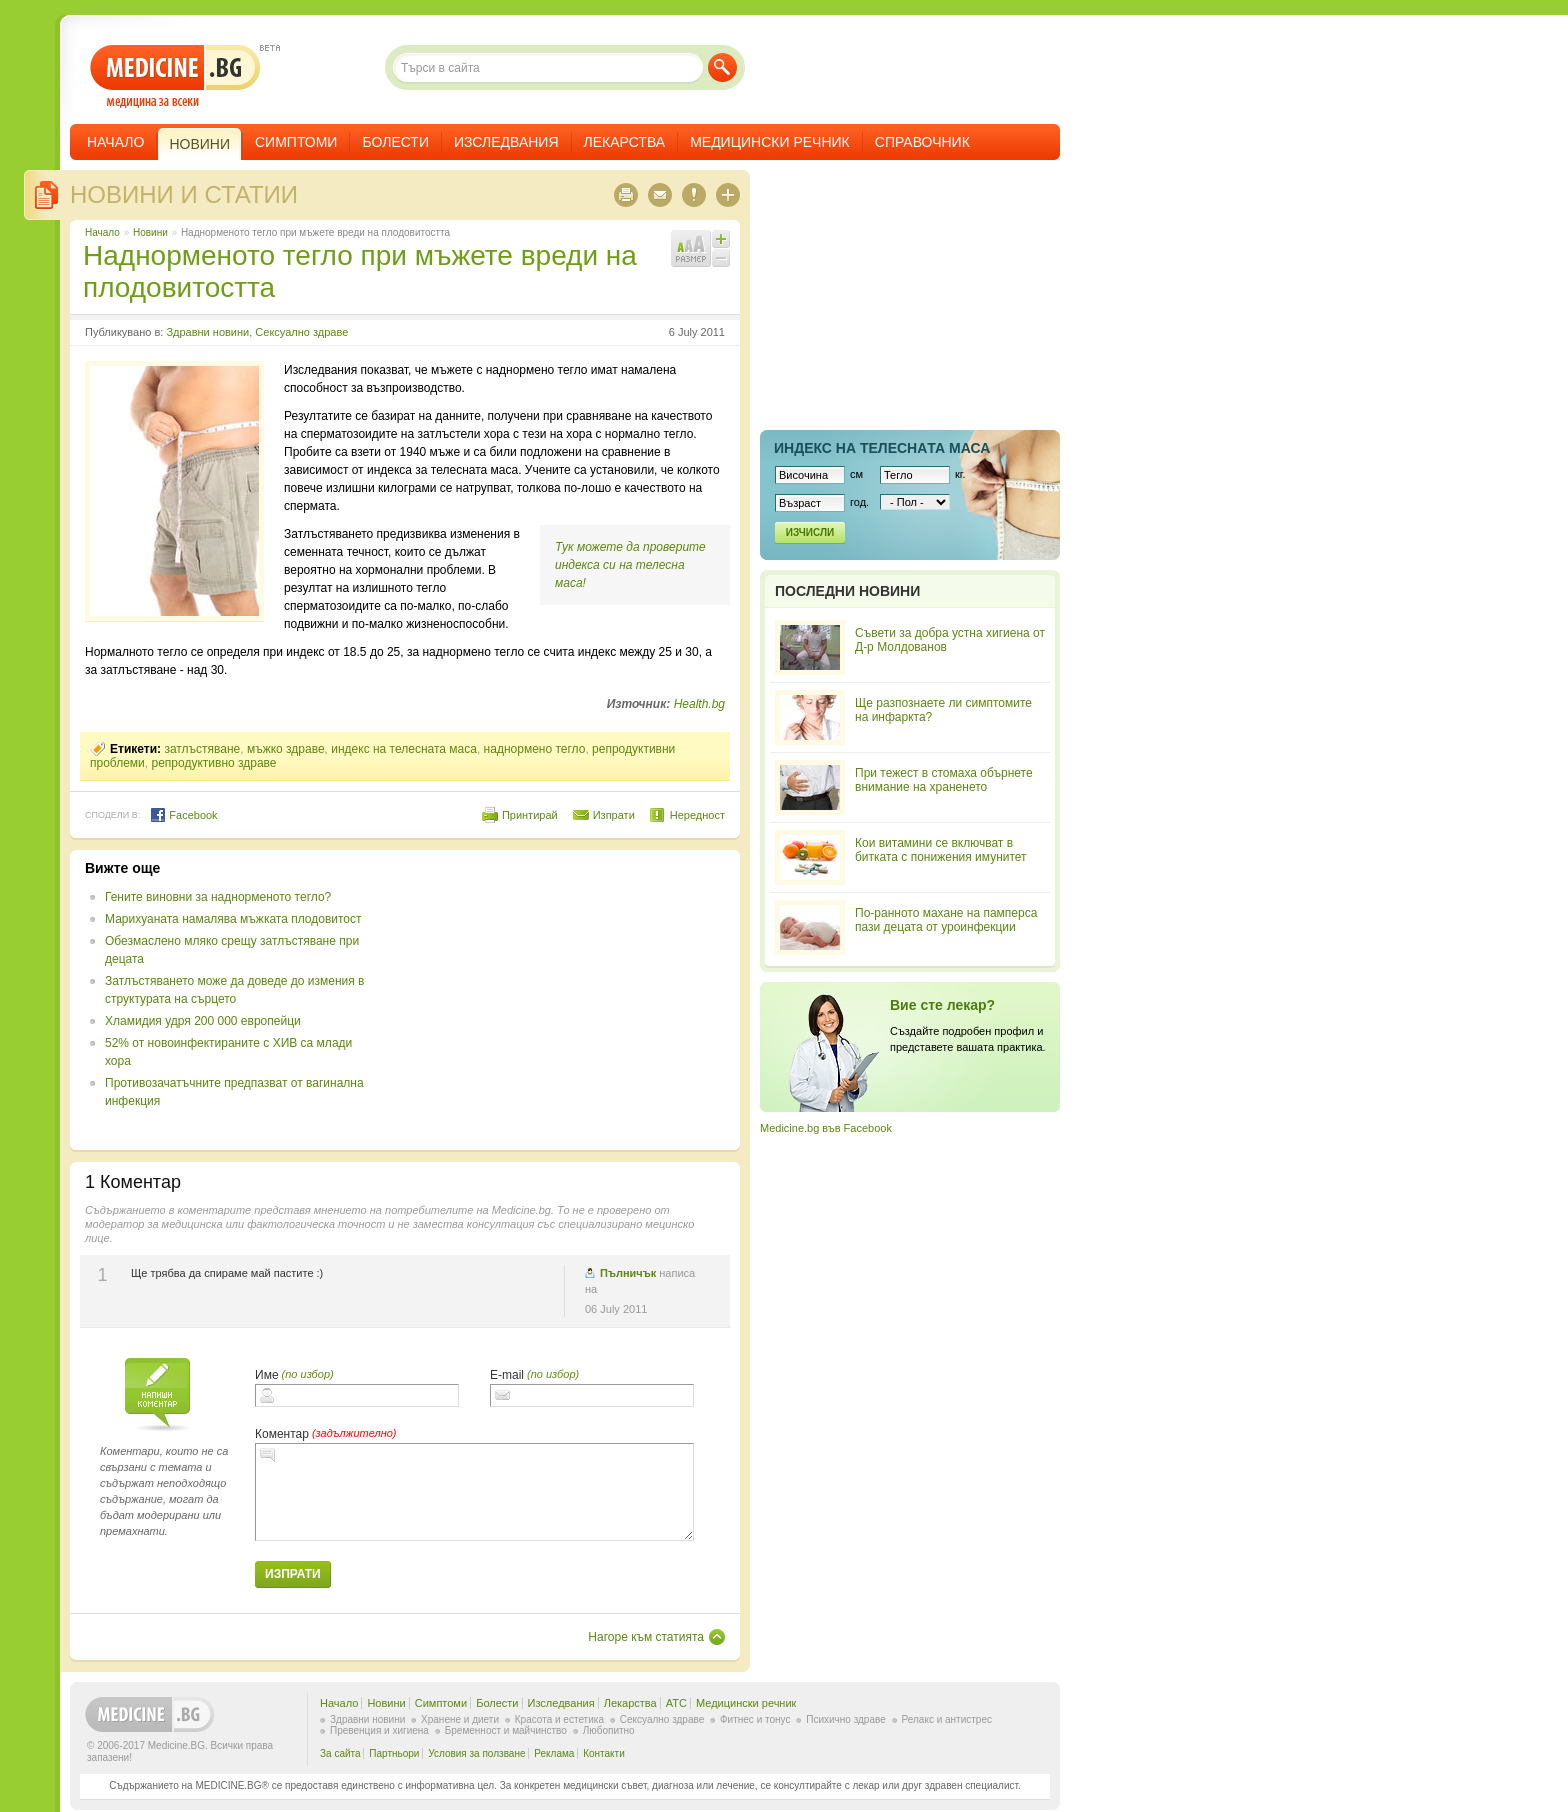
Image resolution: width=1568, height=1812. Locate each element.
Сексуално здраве (301, 332)
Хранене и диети (460, 1719)
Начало (115, 142)
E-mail (507, 1375)
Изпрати (614, 815)
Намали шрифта (721, 258)
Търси (722, 67)
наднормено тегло (535, 749)
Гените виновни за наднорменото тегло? (218, 897)
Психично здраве (846, 1719)
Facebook (183, 815)
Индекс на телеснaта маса (882, 448)
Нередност (697, 815)
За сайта (340, 1753)
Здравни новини (207, 332)
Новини (150, 232)
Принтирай (530, 815)
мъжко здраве (286, 749)
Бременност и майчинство (506, 1730)
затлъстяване (202, 749)
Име (267, 1375)
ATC (676, 1703)
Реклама (554, 1753)
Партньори (394, 1753)
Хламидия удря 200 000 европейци (203, 1021)
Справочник (922, 142)
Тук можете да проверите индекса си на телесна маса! (630, 565)
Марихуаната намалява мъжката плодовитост (233, 919)
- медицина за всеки (175, 76)
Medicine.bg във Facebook (826, 1128)
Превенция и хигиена (379, 1730)
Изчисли (810, 532)
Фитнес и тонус (755, 1719)
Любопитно (609, 1730)
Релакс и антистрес (947, 1719)
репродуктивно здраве (213, 763)
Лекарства (625, 142)
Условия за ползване (476, 1753)
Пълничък (628, 1273)
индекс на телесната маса (404, 749)
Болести (395, 142)
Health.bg (699, 704)
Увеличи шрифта (721, 239)
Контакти (604, 1753)
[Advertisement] (562, 1000)
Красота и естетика (559, 1719)
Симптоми (296, 142)
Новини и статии (184, 194)
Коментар (282, 1434)
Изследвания (506, 142)
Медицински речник (770, 142)
